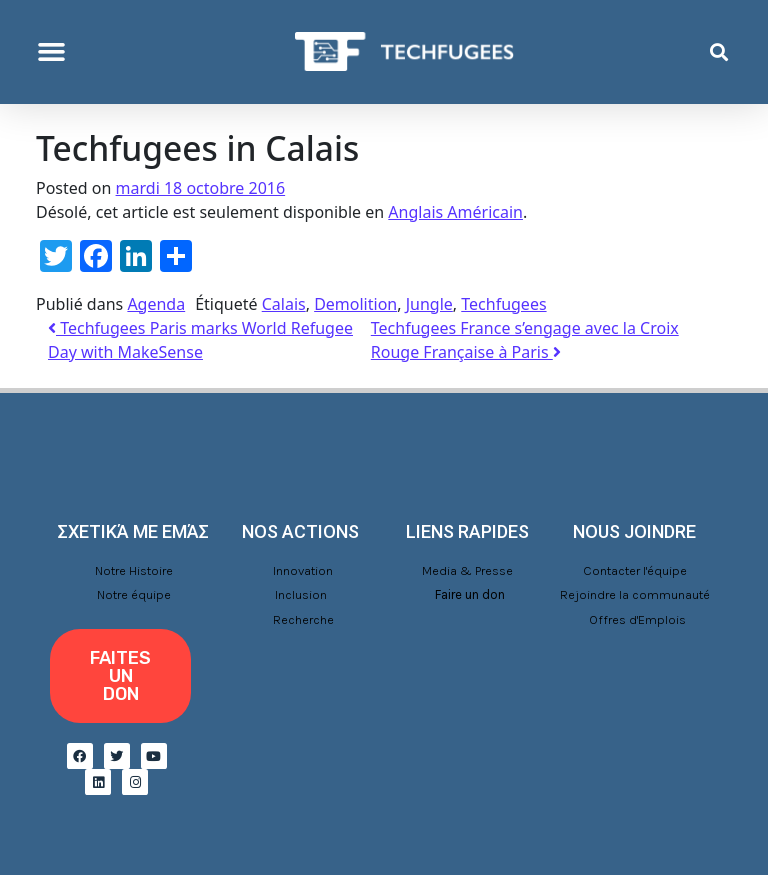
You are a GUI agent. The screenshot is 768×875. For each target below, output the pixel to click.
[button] (52, 52)
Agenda (156, 304)
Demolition (355, 304)
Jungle (429, 304)
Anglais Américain (455, 212)
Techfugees (503, 304)
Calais (284, 304)
